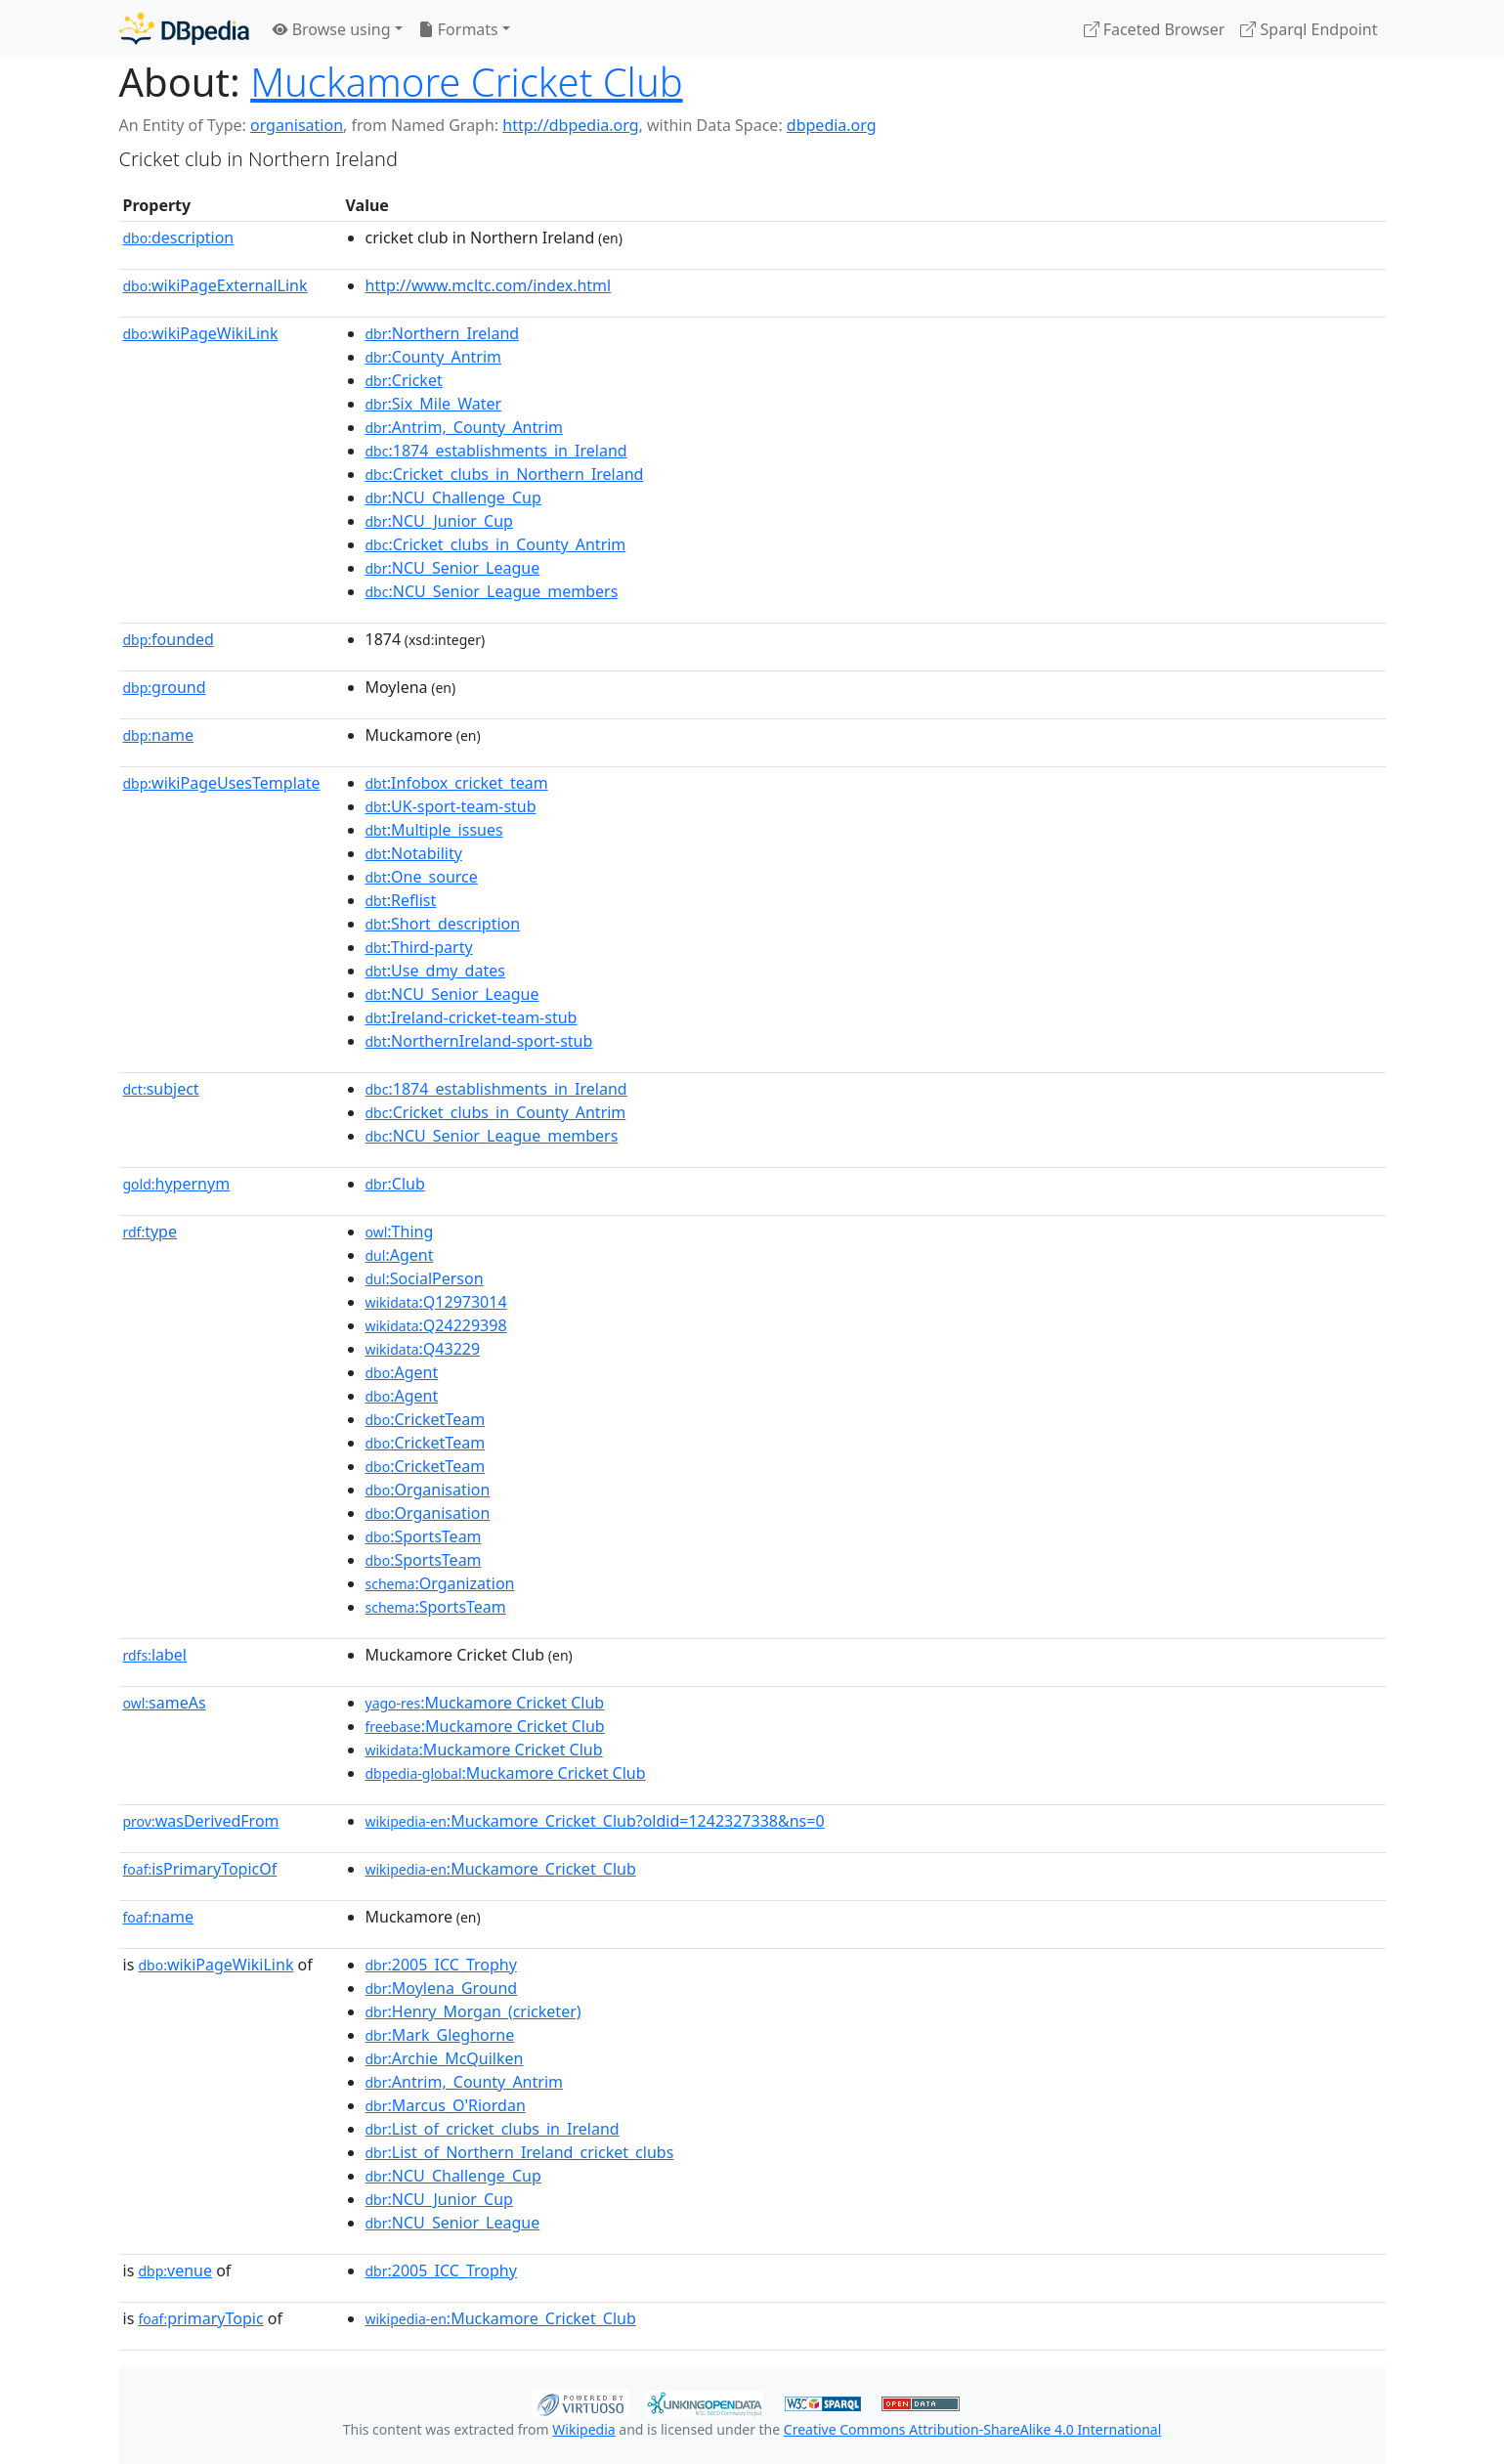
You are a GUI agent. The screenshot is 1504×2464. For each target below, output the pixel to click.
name (158, 735)
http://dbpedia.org (570, 125)
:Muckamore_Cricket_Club (500, 1869)
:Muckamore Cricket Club (485, 1702)
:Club (395, 1183)
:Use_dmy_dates (435, 970)
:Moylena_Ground (441, 1988)
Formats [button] (458, 29)
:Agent (399, 1255)
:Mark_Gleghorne (440, 2035)
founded (168, 639)
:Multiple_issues (434, 830)
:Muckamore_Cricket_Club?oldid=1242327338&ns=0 (595, 1821)
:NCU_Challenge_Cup (453, 497)
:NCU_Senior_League (452, 568)
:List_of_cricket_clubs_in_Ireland (492, 2129)
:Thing (399, 1231)
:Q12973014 (436, 1302)
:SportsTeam (423, 1536)
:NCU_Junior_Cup (439, 521)
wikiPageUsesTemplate (222, 783)
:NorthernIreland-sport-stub (479, 1041)
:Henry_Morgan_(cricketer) (473, 2011)
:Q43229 (423, 1349)
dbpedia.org (832, 125)
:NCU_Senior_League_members (492, 591)
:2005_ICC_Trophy (441, 1964)
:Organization (440, 1583)
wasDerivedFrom (201, 1821)
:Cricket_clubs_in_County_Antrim (495, 544)
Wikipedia (583, 2429)
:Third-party (419, 947)
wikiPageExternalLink (215, 285)
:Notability (413, 853)
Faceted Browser (1154, 29)
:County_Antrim (433, 356)
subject (161, 1089)
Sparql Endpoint (1308, 29)
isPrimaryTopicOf (200, 1869)
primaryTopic (200, 2318)
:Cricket (404, 380)
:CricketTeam (425, 1419)
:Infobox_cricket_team (456, 783)
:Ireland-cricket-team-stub (471, 1017)
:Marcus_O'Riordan (445, 2105)
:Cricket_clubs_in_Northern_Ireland (504, 474)
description (179, 237)
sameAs (164, 1702)
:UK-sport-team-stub (451, 806)
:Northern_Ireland (442, 333)
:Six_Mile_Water (433, 403)
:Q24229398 (436, 1325)
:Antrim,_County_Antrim (464, 427)
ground (164, 687)
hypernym (177, 1183)
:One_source (421, 876)
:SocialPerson (424, 1278)
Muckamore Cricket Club (466, 81)
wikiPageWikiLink (201, 333)
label (155, 1654)
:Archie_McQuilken (444, 2058)
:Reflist (401, 900)
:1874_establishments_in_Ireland (496, 450)
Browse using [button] (332, 29)
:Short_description (443, 923)
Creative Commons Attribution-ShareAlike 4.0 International (972, 2429)
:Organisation (428, 1489)
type (150, 1231)
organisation (296, 125)
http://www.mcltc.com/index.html (488, 285)
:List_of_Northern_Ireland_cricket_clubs (519, 2152)
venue (175, 2270)
